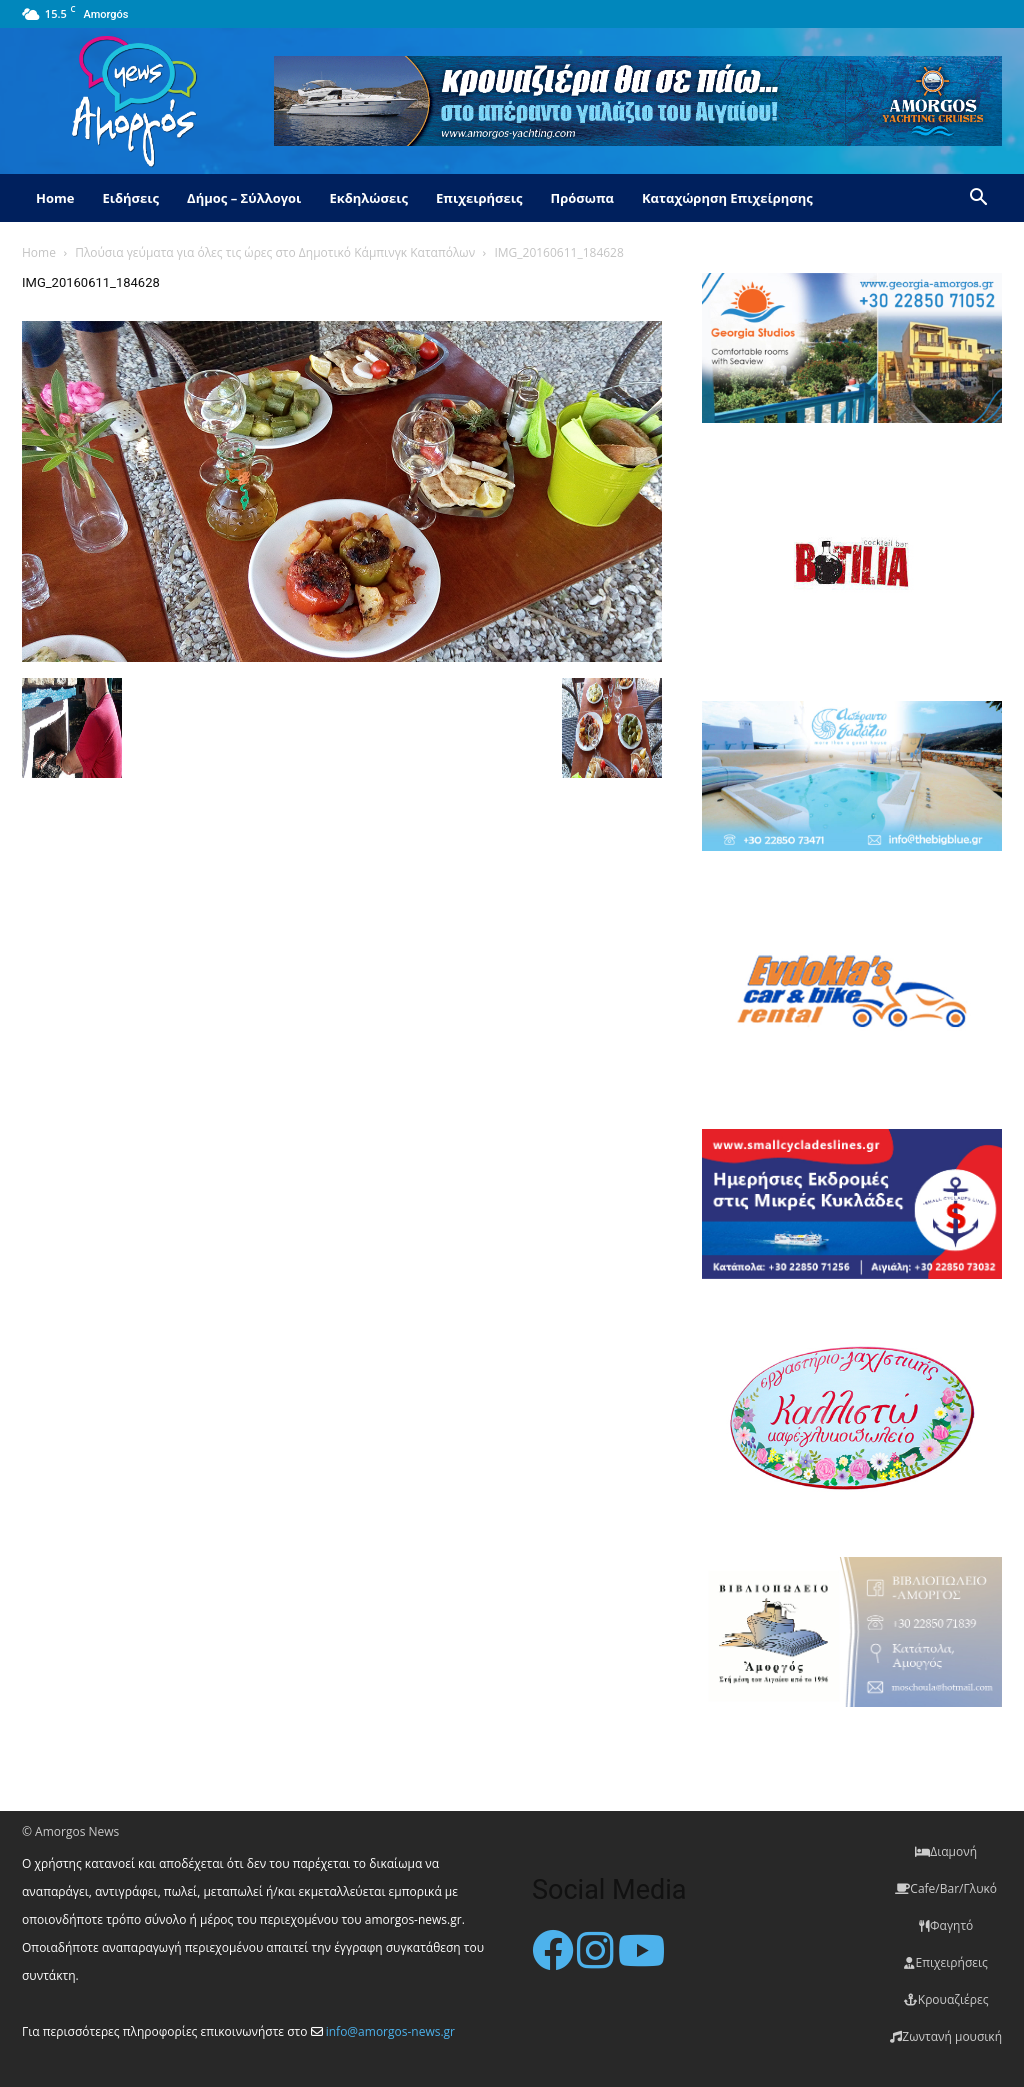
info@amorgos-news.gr (390, 2031)
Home (55, 198)
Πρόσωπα (582, 198)
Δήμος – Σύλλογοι (244, 198)
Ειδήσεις (130, 198)
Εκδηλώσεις (368, 198)
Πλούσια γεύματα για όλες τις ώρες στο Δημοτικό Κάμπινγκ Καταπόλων (275, 252)
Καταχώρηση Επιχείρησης (727, 198)
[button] (978, 199)
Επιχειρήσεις (479, 198)
